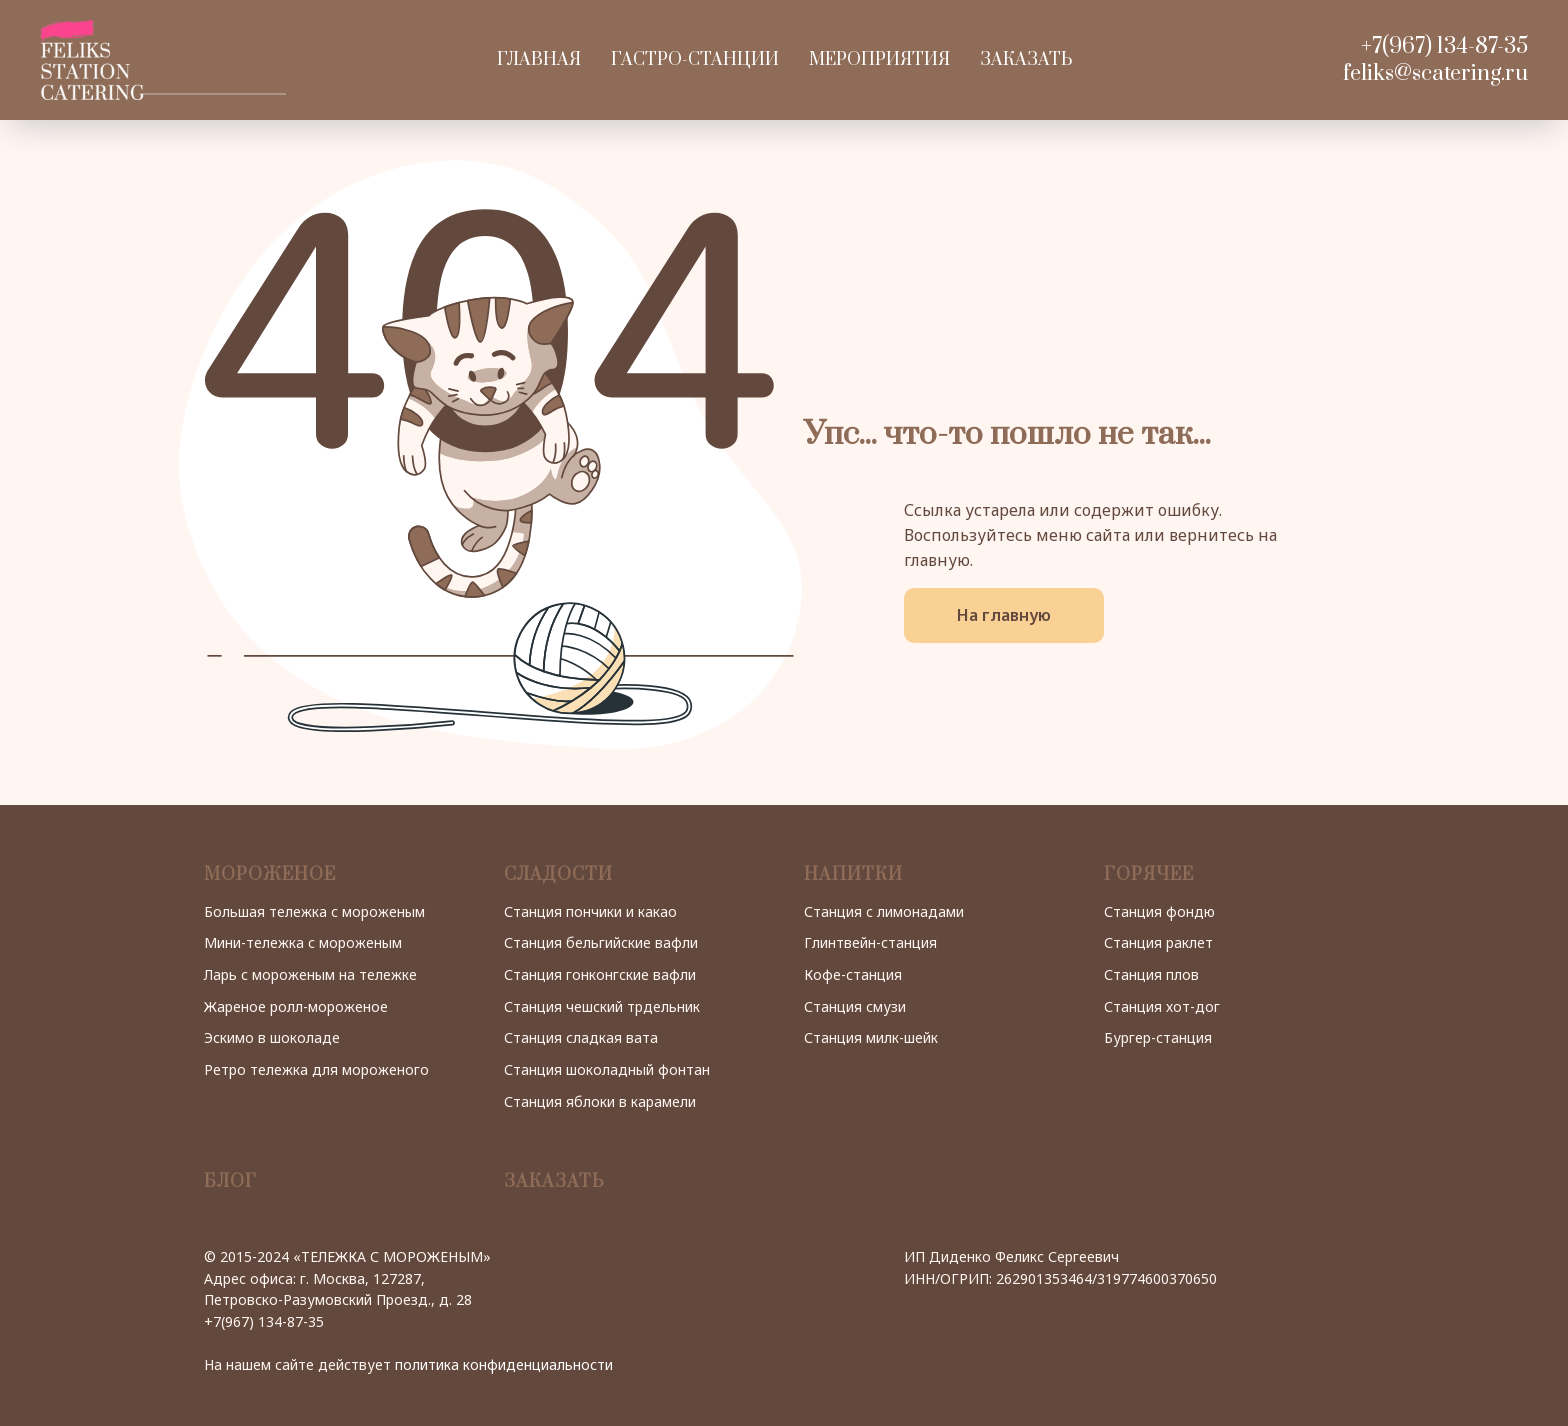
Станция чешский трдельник (602, 1006)
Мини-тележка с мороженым (303, 942)
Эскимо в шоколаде (272, 1037)
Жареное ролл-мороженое (296, 1006)
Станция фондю (1159, 911)
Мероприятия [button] (879, 60)
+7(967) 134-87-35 (1444, 46)
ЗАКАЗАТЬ (554, 1182)
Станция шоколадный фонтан (607, 1069)
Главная (539, 60)
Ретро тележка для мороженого (316, 1069)
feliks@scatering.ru (1435, 73)
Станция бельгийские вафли (601, 942)
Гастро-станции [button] (695, 60)
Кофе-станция (853, 974)
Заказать (1026, 60)
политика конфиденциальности (504, 1364)
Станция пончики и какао (590, 911)
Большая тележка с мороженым (314, 911)
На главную (1004, 615)
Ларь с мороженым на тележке (310, 974)
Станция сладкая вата (581, 1037)
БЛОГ (230, 1182)
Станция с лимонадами (884, 911)
